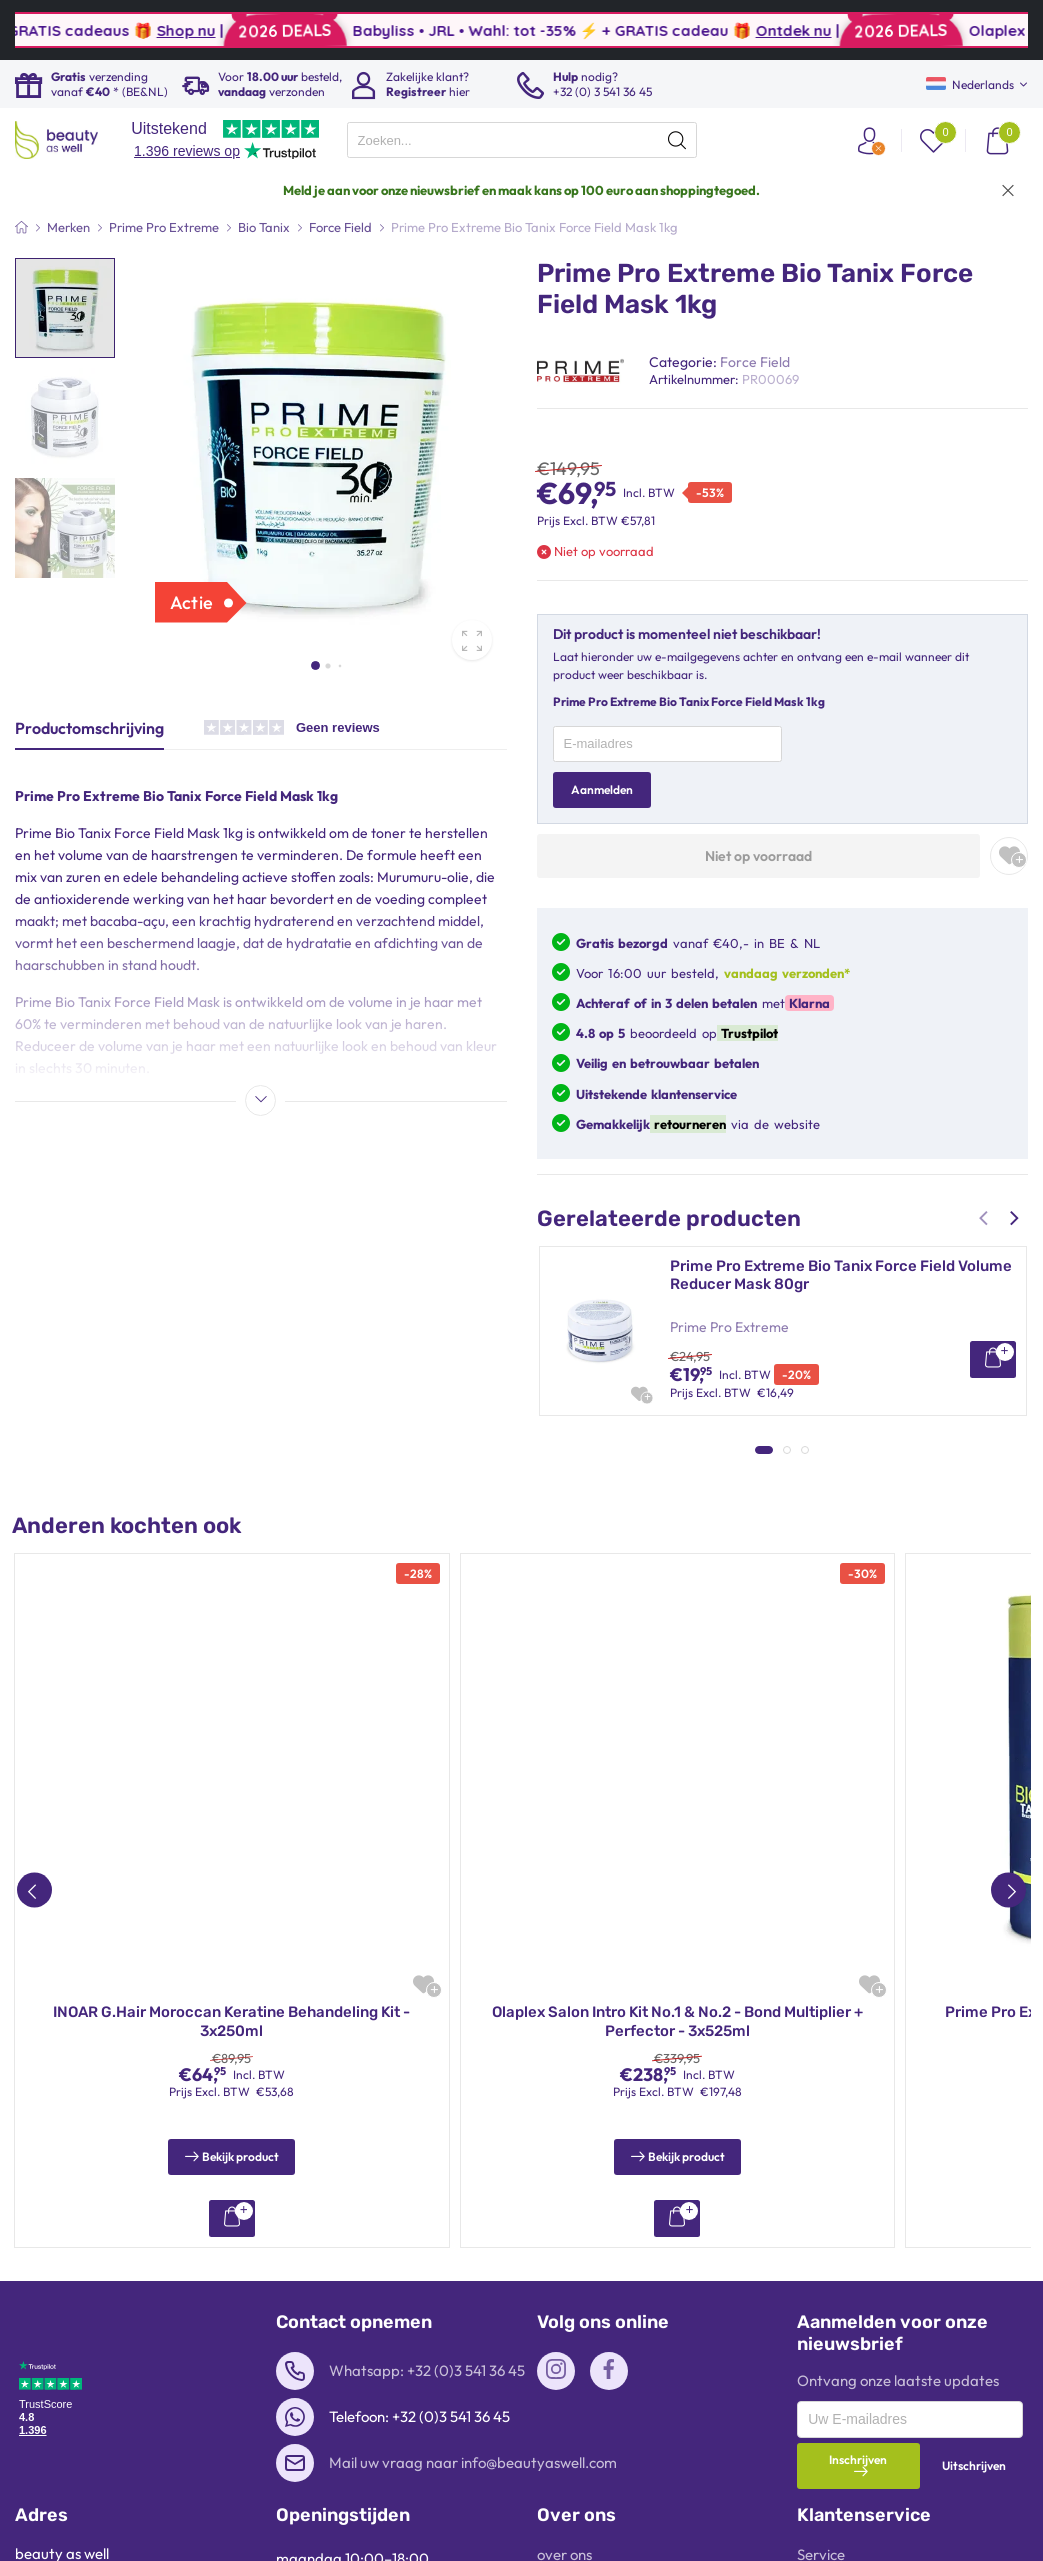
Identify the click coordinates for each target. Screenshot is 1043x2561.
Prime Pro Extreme (729, 1327)
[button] (315, 665)
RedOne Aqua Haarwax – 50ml (677, 2362)
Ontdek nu (967, 30)
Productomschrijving (89, 728)
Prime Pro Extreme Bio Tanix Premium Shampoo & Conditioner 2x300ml (231, 2372)
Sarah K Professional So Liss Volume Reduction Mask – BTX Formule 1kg (838, 1635)
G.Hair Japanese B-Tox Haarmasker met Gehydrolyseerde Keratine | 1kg (814, 1455)
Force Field (755, 362)
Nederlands (970, 84)
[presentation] (522, 140)
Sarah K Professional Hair (750, 1687)
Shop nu (359, 30)
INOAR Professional (732, 1507)
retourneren (688, 1124)
